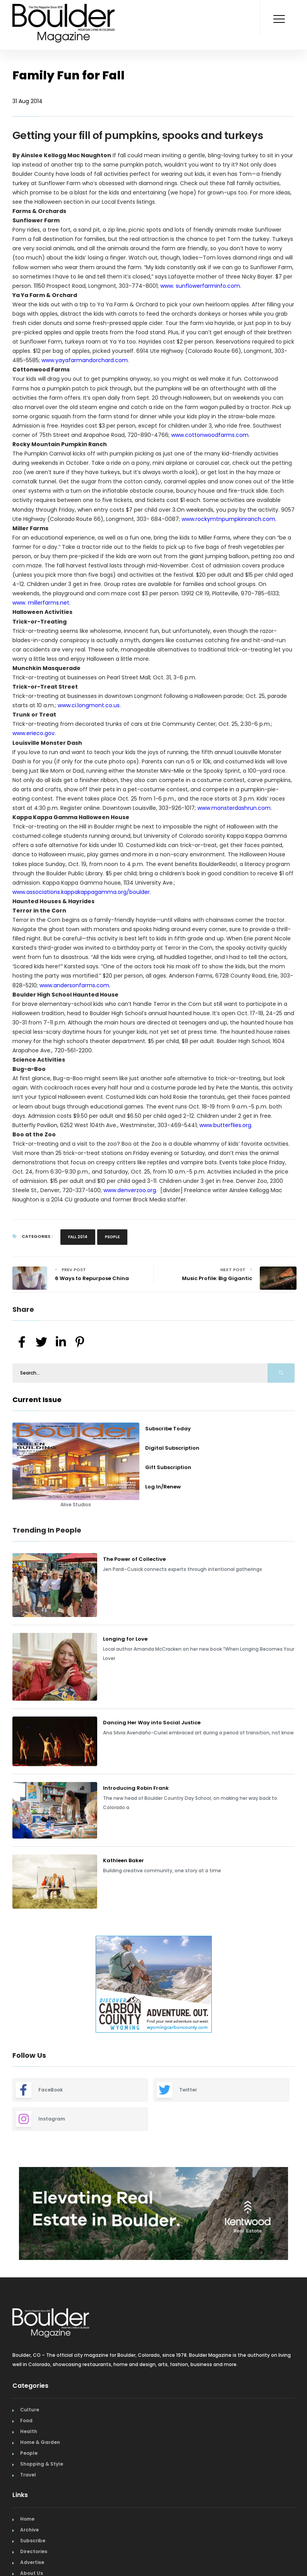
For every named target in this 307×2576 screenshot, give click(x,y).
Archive (29, 2529)
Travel (28, 2474)
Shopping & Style (41, 2464)
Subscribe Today (168, 1428)
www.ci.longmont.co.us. (89, 705)
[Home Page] (63, 13)
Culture (29, 2409)
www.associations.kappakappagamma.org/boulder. (81, 892)
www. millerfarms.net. (41, 603)
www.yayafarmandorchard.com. (85, 360)
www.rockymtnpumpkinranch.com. (229, 519)
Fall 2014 (77, 1237)
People (112, 1237)
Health (28, 2431)
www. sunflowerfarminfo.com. (200, 286)
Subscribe (32, 2540)
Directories (33, 2551)
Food (26, 2420)
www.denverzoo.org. (131, 1190)
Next (300, 1985)
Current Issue (37, 1399)
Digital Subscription (172, 1448)
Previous (6, 1985)
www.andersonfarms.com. (74, 985)
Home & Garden (40, 2442)
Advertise (32, 2562)
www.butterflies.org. (225, 1125)
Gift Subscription (168, 1467)
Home (27, 2519)
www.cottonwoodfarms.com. (210, 435)
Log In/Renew (163, 1486)
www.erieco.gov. (34, 733)
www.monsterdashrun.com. (234, 808)
